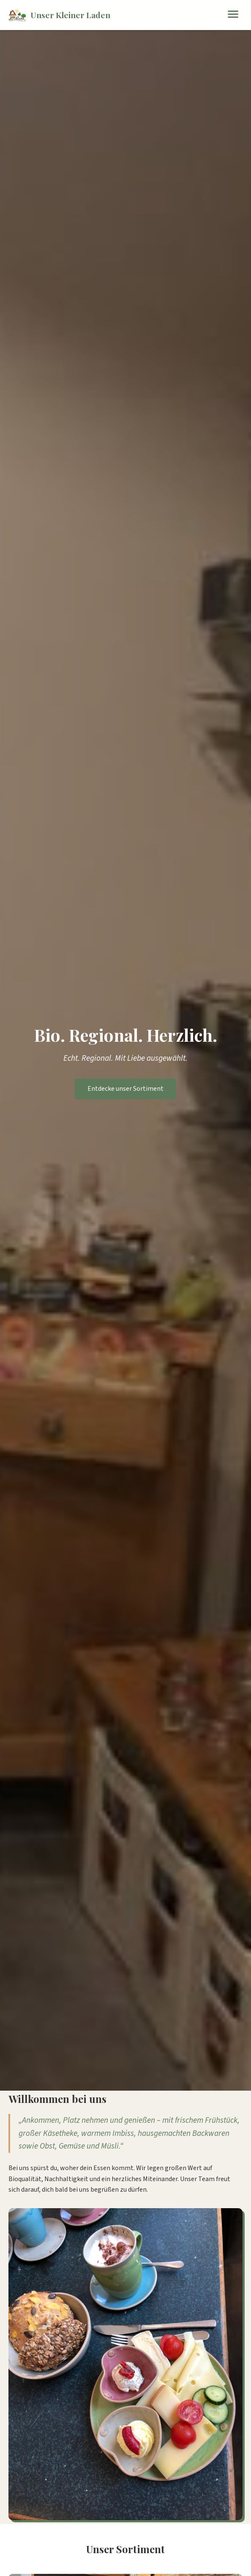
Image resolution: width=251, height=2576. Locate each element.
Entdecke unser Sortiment (125, 1088)
